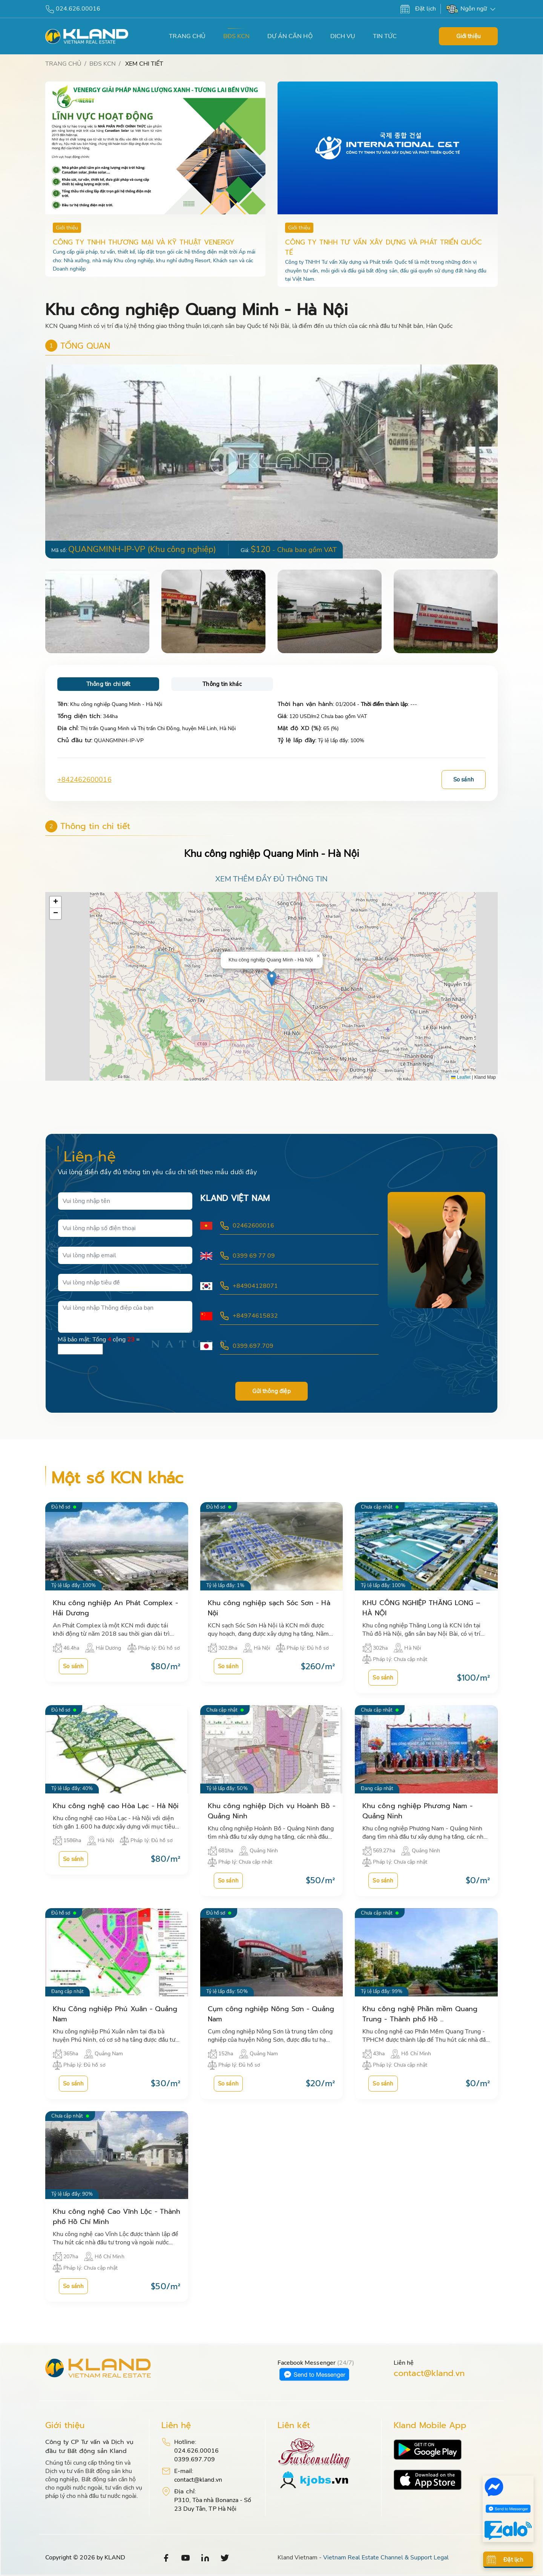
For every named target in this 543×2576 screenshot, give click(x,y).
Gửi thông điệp (271, 1391)
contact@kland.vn (429, 2373)
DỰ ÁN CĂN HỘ (289, 36)
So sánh (463, 780)
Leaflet (460, 1077)
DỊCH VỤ (342, 36)
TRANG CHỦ (187, 36)
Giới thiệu (468, 36)
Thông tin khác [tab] (222, 684)
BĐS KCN (236, 36)
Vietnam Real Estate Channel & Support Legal (386, 2558)
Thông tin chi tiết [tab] (108, 684)
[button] (490, 461)
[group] (271, 461)
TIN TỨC (385, 36)
